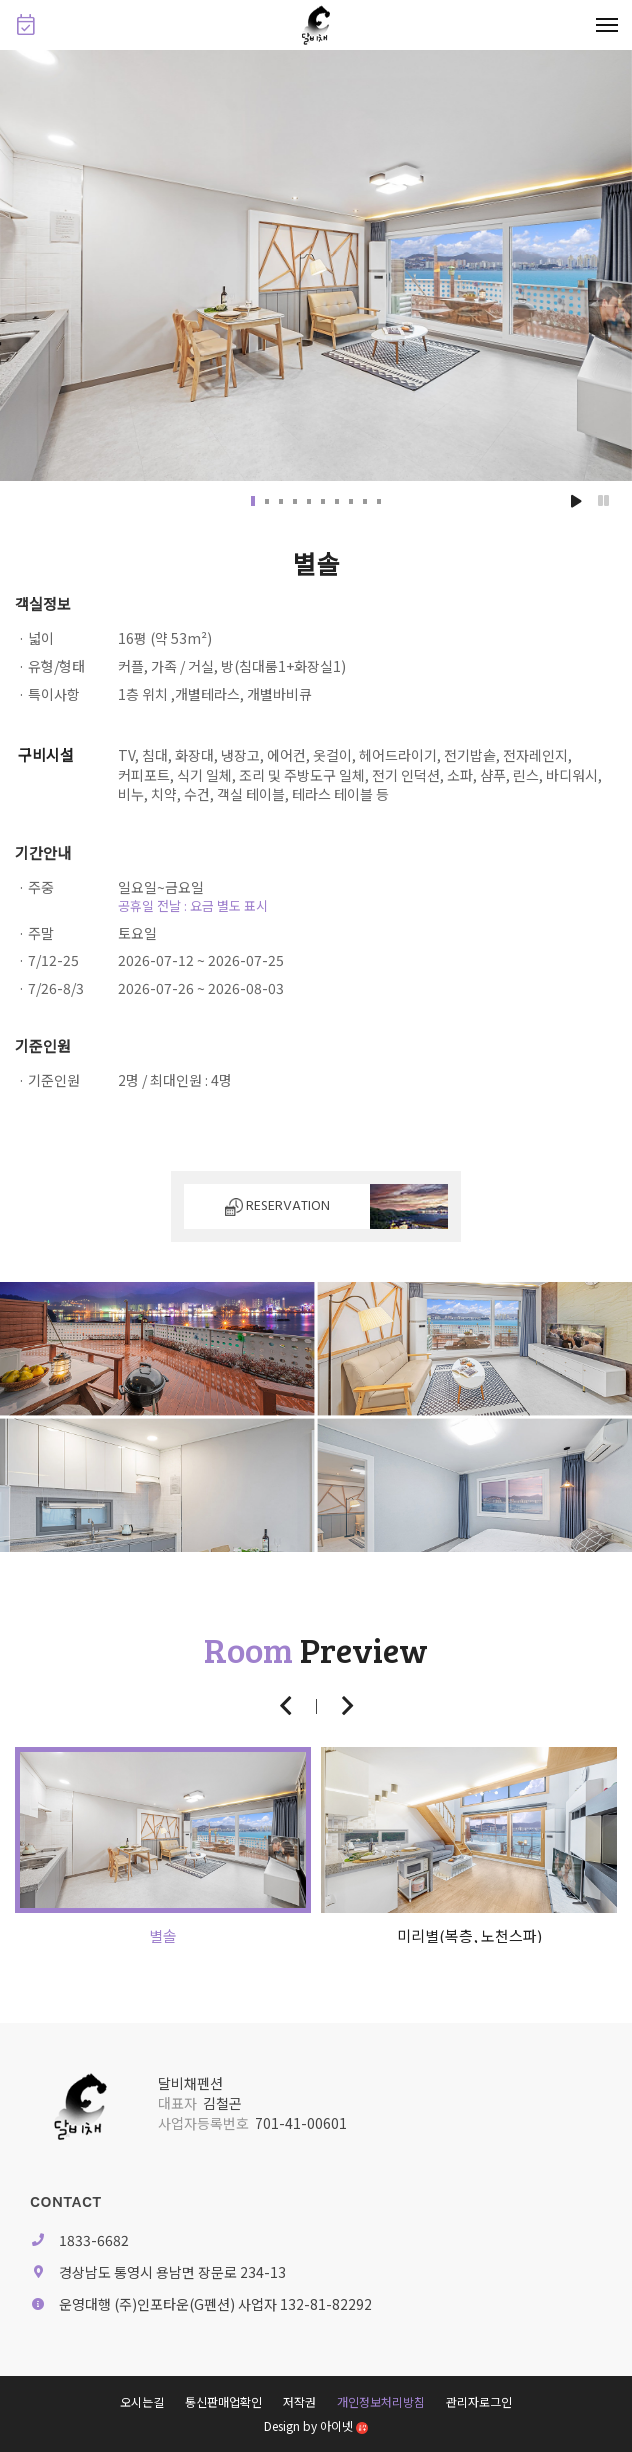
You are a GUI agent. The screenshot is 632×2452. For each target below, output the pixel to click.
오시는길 (142, 2401)
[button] (253, 501)
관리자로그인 (479, 2401)
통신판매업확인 (223, 2401)
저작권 (299, 2401)
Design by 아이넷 (316, 2425)
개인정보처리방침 (381, 2401)
